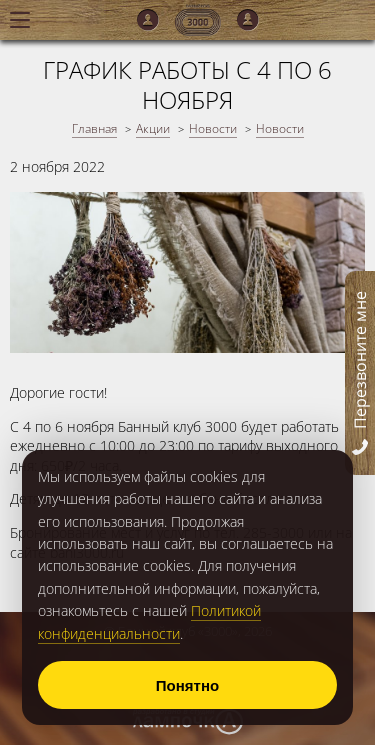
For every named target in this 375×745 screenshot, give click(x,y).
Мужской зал (148, 20)
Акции (153, 128)
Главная (94, 128)
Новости (213, 128)
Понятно (187, 685)
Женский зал (248, 20)
